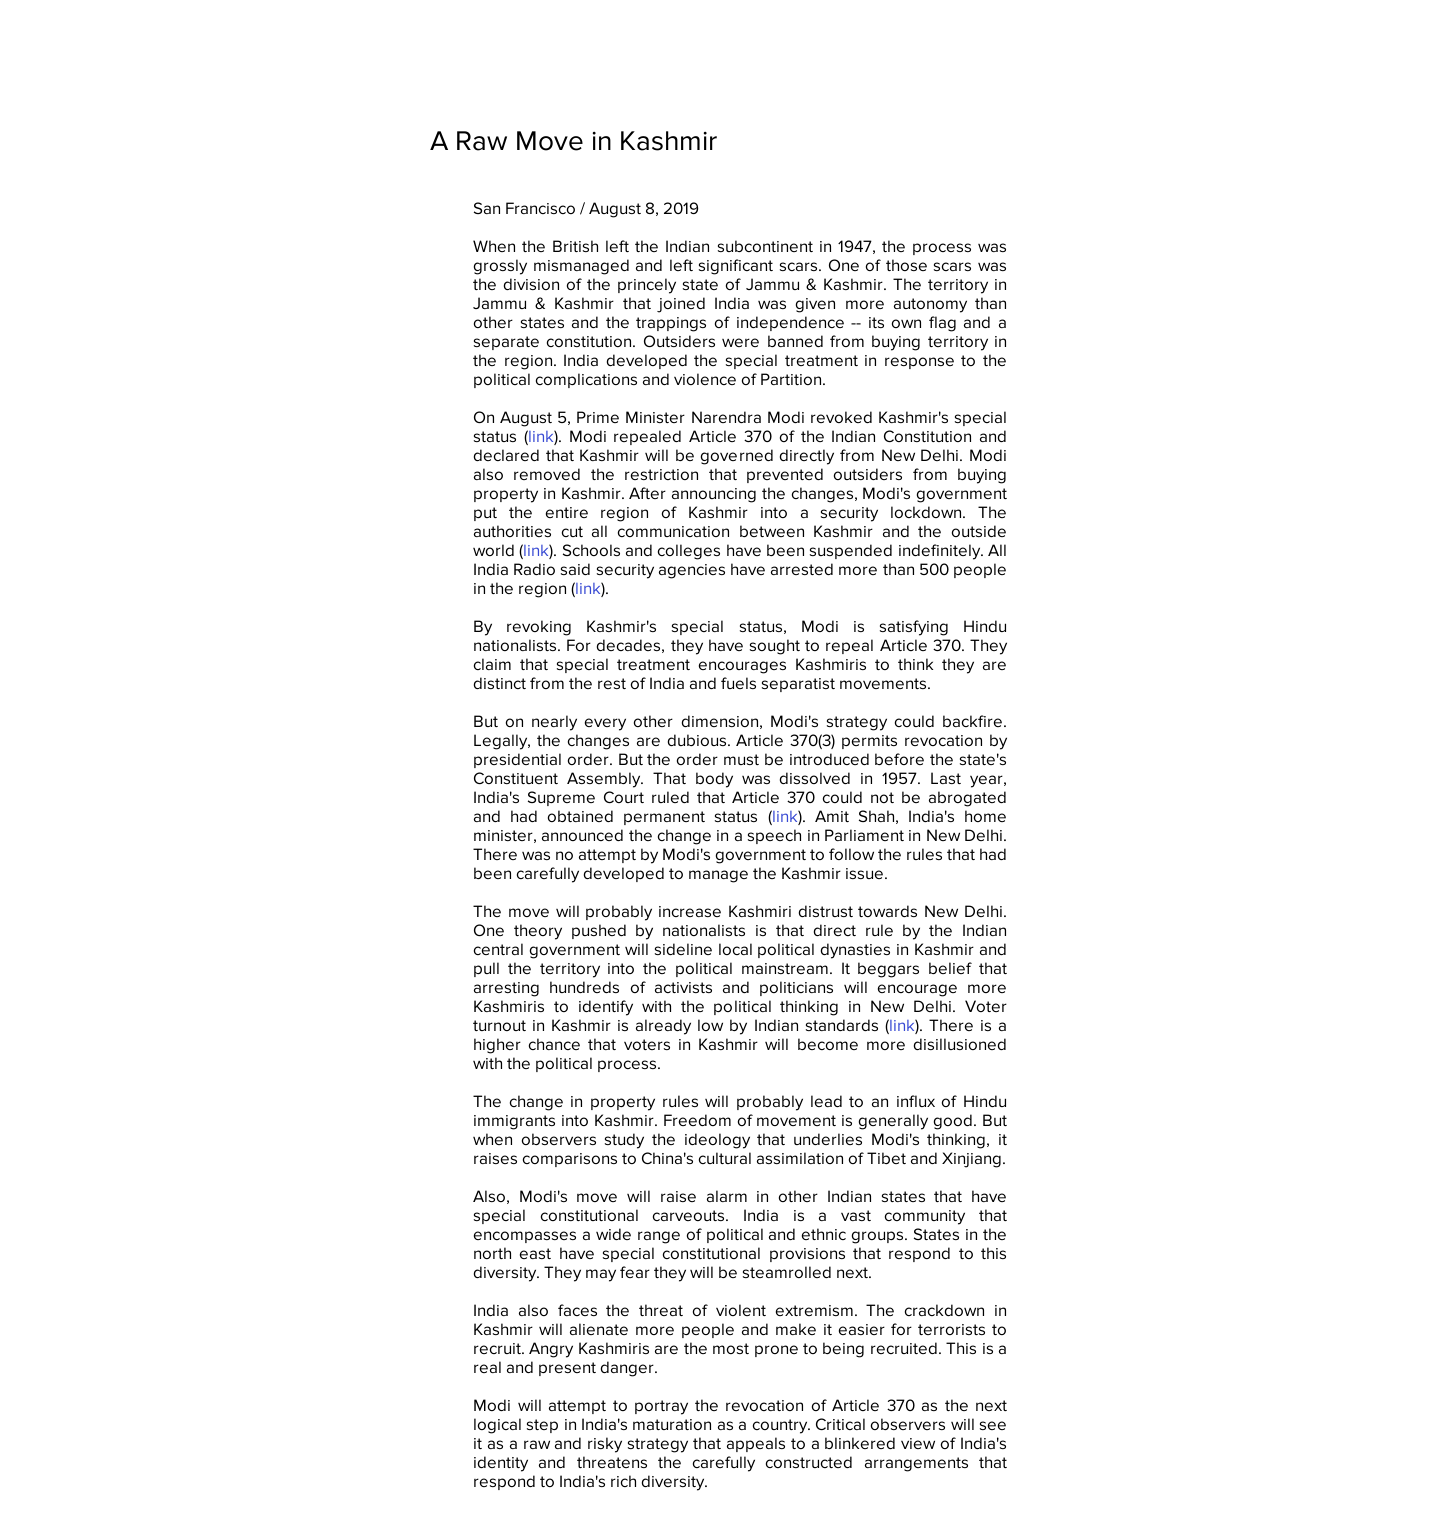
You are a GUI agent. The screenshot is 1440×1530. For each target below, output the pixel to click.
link (541, 435)
